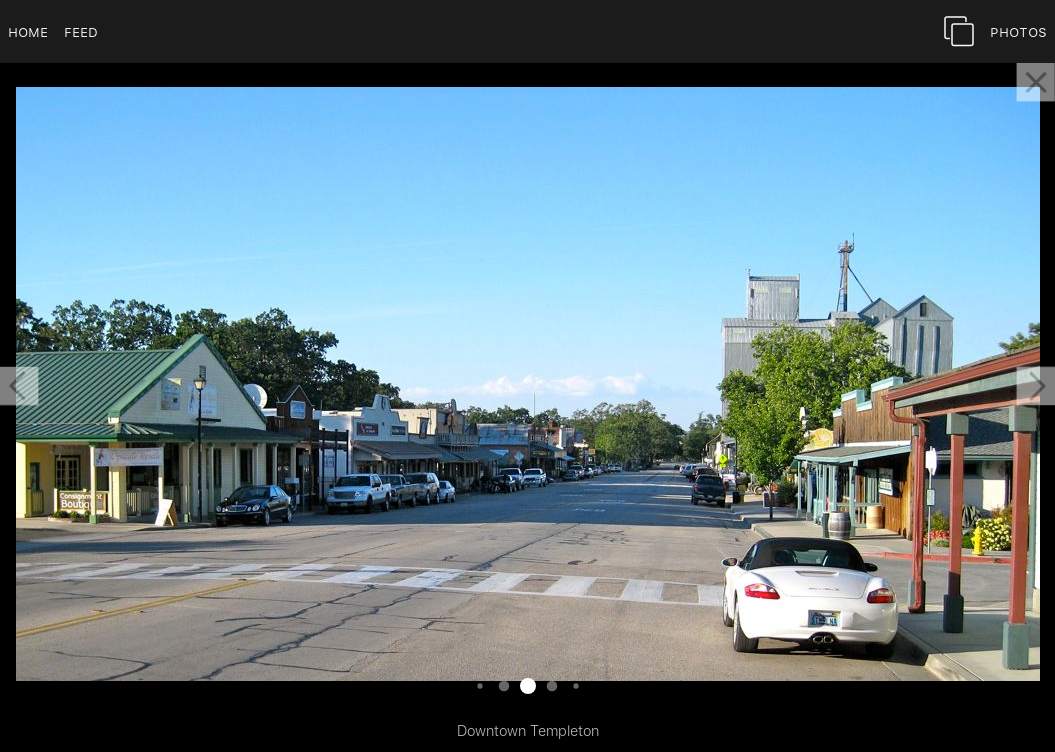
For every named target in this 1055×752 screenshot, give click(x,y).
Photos (1018, 31)
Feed (81, 31)
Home (28, 31)
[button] (19, 386)
